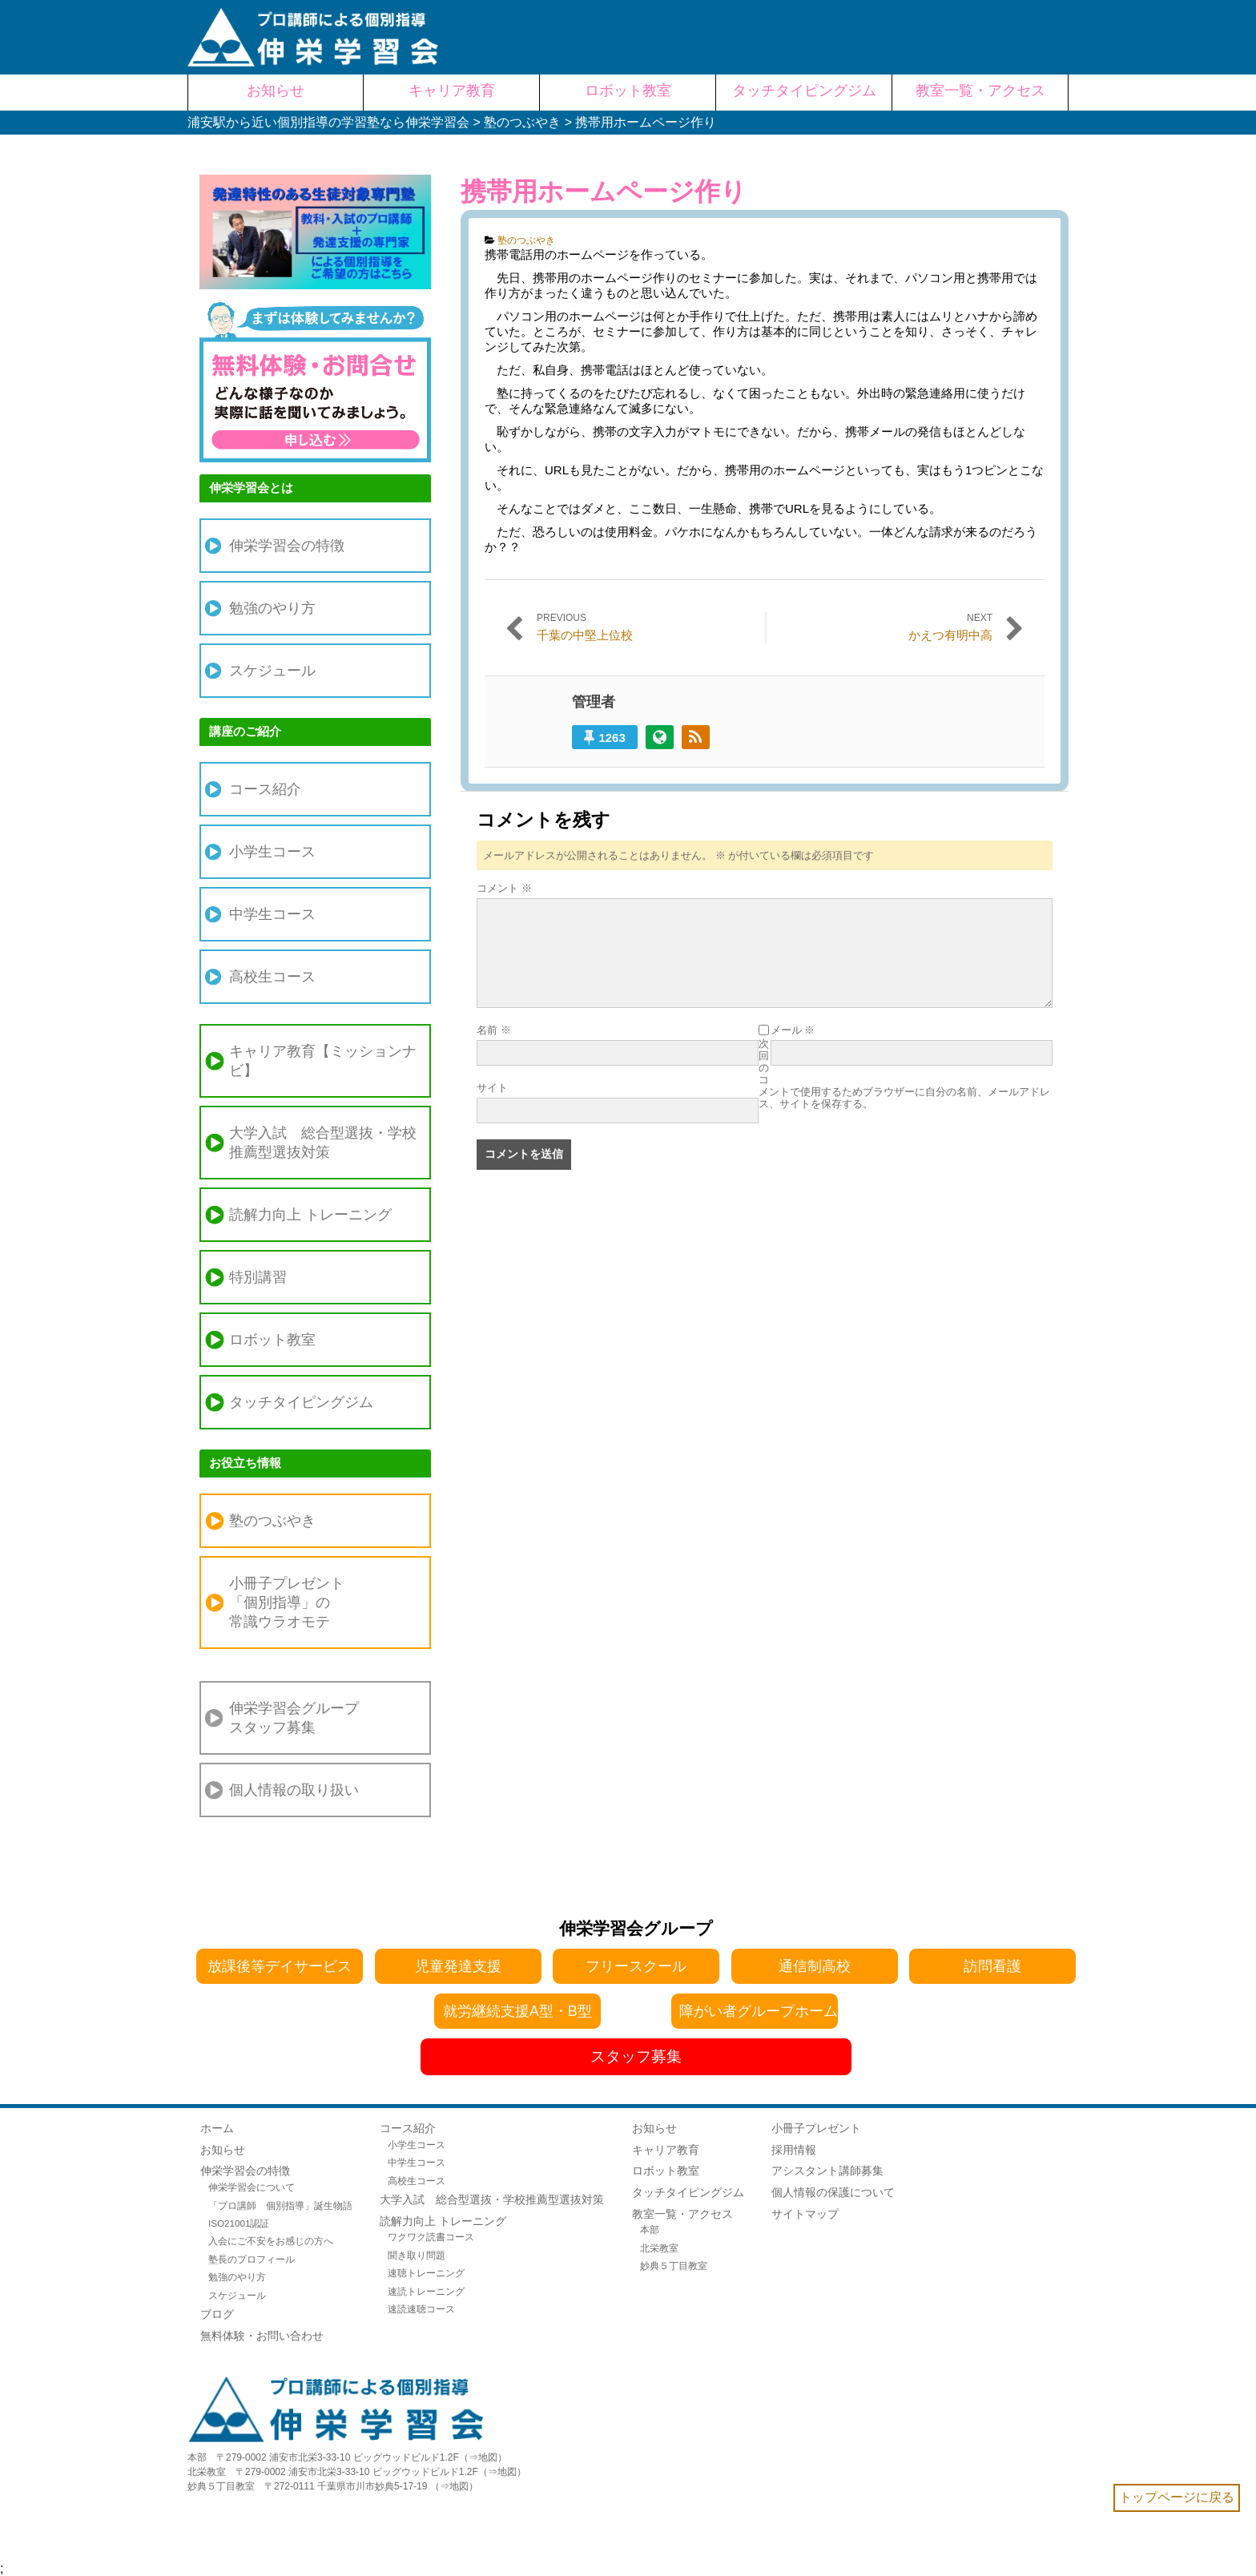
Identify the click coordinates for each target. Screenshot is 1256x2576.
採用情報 (793, 2149)
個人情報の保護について (833, 2192)
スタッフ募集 (636, 2056)
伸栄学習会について (251, 2187)
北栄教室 (659, 2248)
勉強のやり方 (272, 608)
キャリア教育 (665, 2149)
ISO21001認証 (239, 2223)
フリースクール (636, 1966)
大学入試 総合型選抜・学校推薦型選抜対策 (323, 1142)
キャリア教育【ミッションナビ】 (323, 1060)
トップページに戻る (1176, 2497)
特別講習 (258, 1277)
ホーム (217, 2128)
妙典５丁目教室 (673, 2265)
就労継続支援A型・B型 (517, 2011)
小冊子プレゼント (816, 2128)
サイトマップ (805, 2213)
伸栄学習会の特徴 (286, 546)
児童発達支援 (458, 1966)
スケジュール (272, 671)
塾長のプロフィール (251, 2259)
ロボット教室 (272, 1340)
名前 (494, 1030)
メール (793, 1030)
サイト (492, 1088)
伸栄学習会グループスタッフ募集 (294, 1717)
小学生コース (272, 852)
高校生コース (272, 977)
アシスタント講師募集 (827, 2170)
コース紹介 (265, 789)
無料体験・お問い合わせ (262, 2335)
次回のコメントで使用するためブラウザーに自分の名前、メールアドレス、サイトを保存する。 (904, 1074)
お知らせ (222, 2149)
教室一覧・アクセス (682, 2213)
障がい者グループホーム (758, 2011)
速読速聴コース (421, 2309)
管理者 (593, 702)
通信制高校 (815, 1966)
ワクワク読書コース (431, 2236)
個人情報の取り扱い (294, 1790)
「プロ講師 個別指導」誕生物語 (280, 2205)
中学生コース (272, 914)
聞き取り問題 (416, 2255)
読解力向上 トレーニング (310, 1215)
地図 (487, 2457)
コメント (504, 888)
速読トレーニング (426, 2291)
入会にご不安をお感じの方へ (270, 2240)
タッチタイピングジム (301, 1402)
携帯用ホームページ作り (604, 191)
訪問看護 (992, 1966)
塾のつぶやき (526, 240)
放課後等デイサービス (279, 1966)
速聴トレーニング (426, 2273)
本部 (649, 2229)
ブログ (217, 2314)
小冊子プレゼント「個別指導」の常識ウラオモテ (286, 1602)
